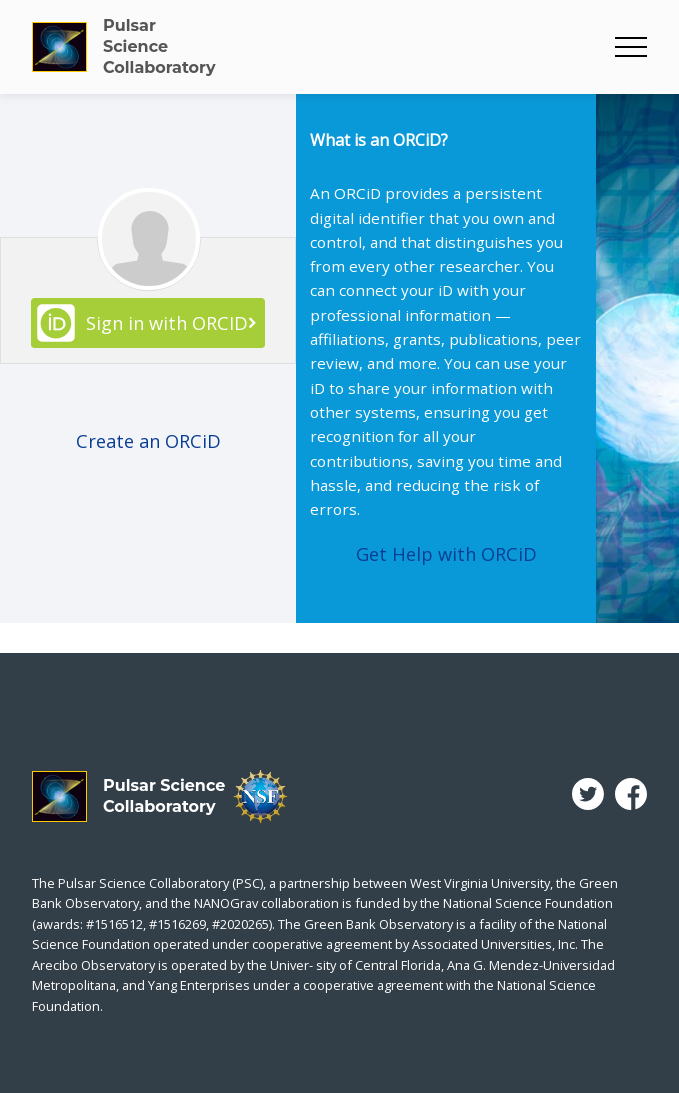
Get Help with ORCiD (446, 554)
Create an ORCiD (148, 441)
